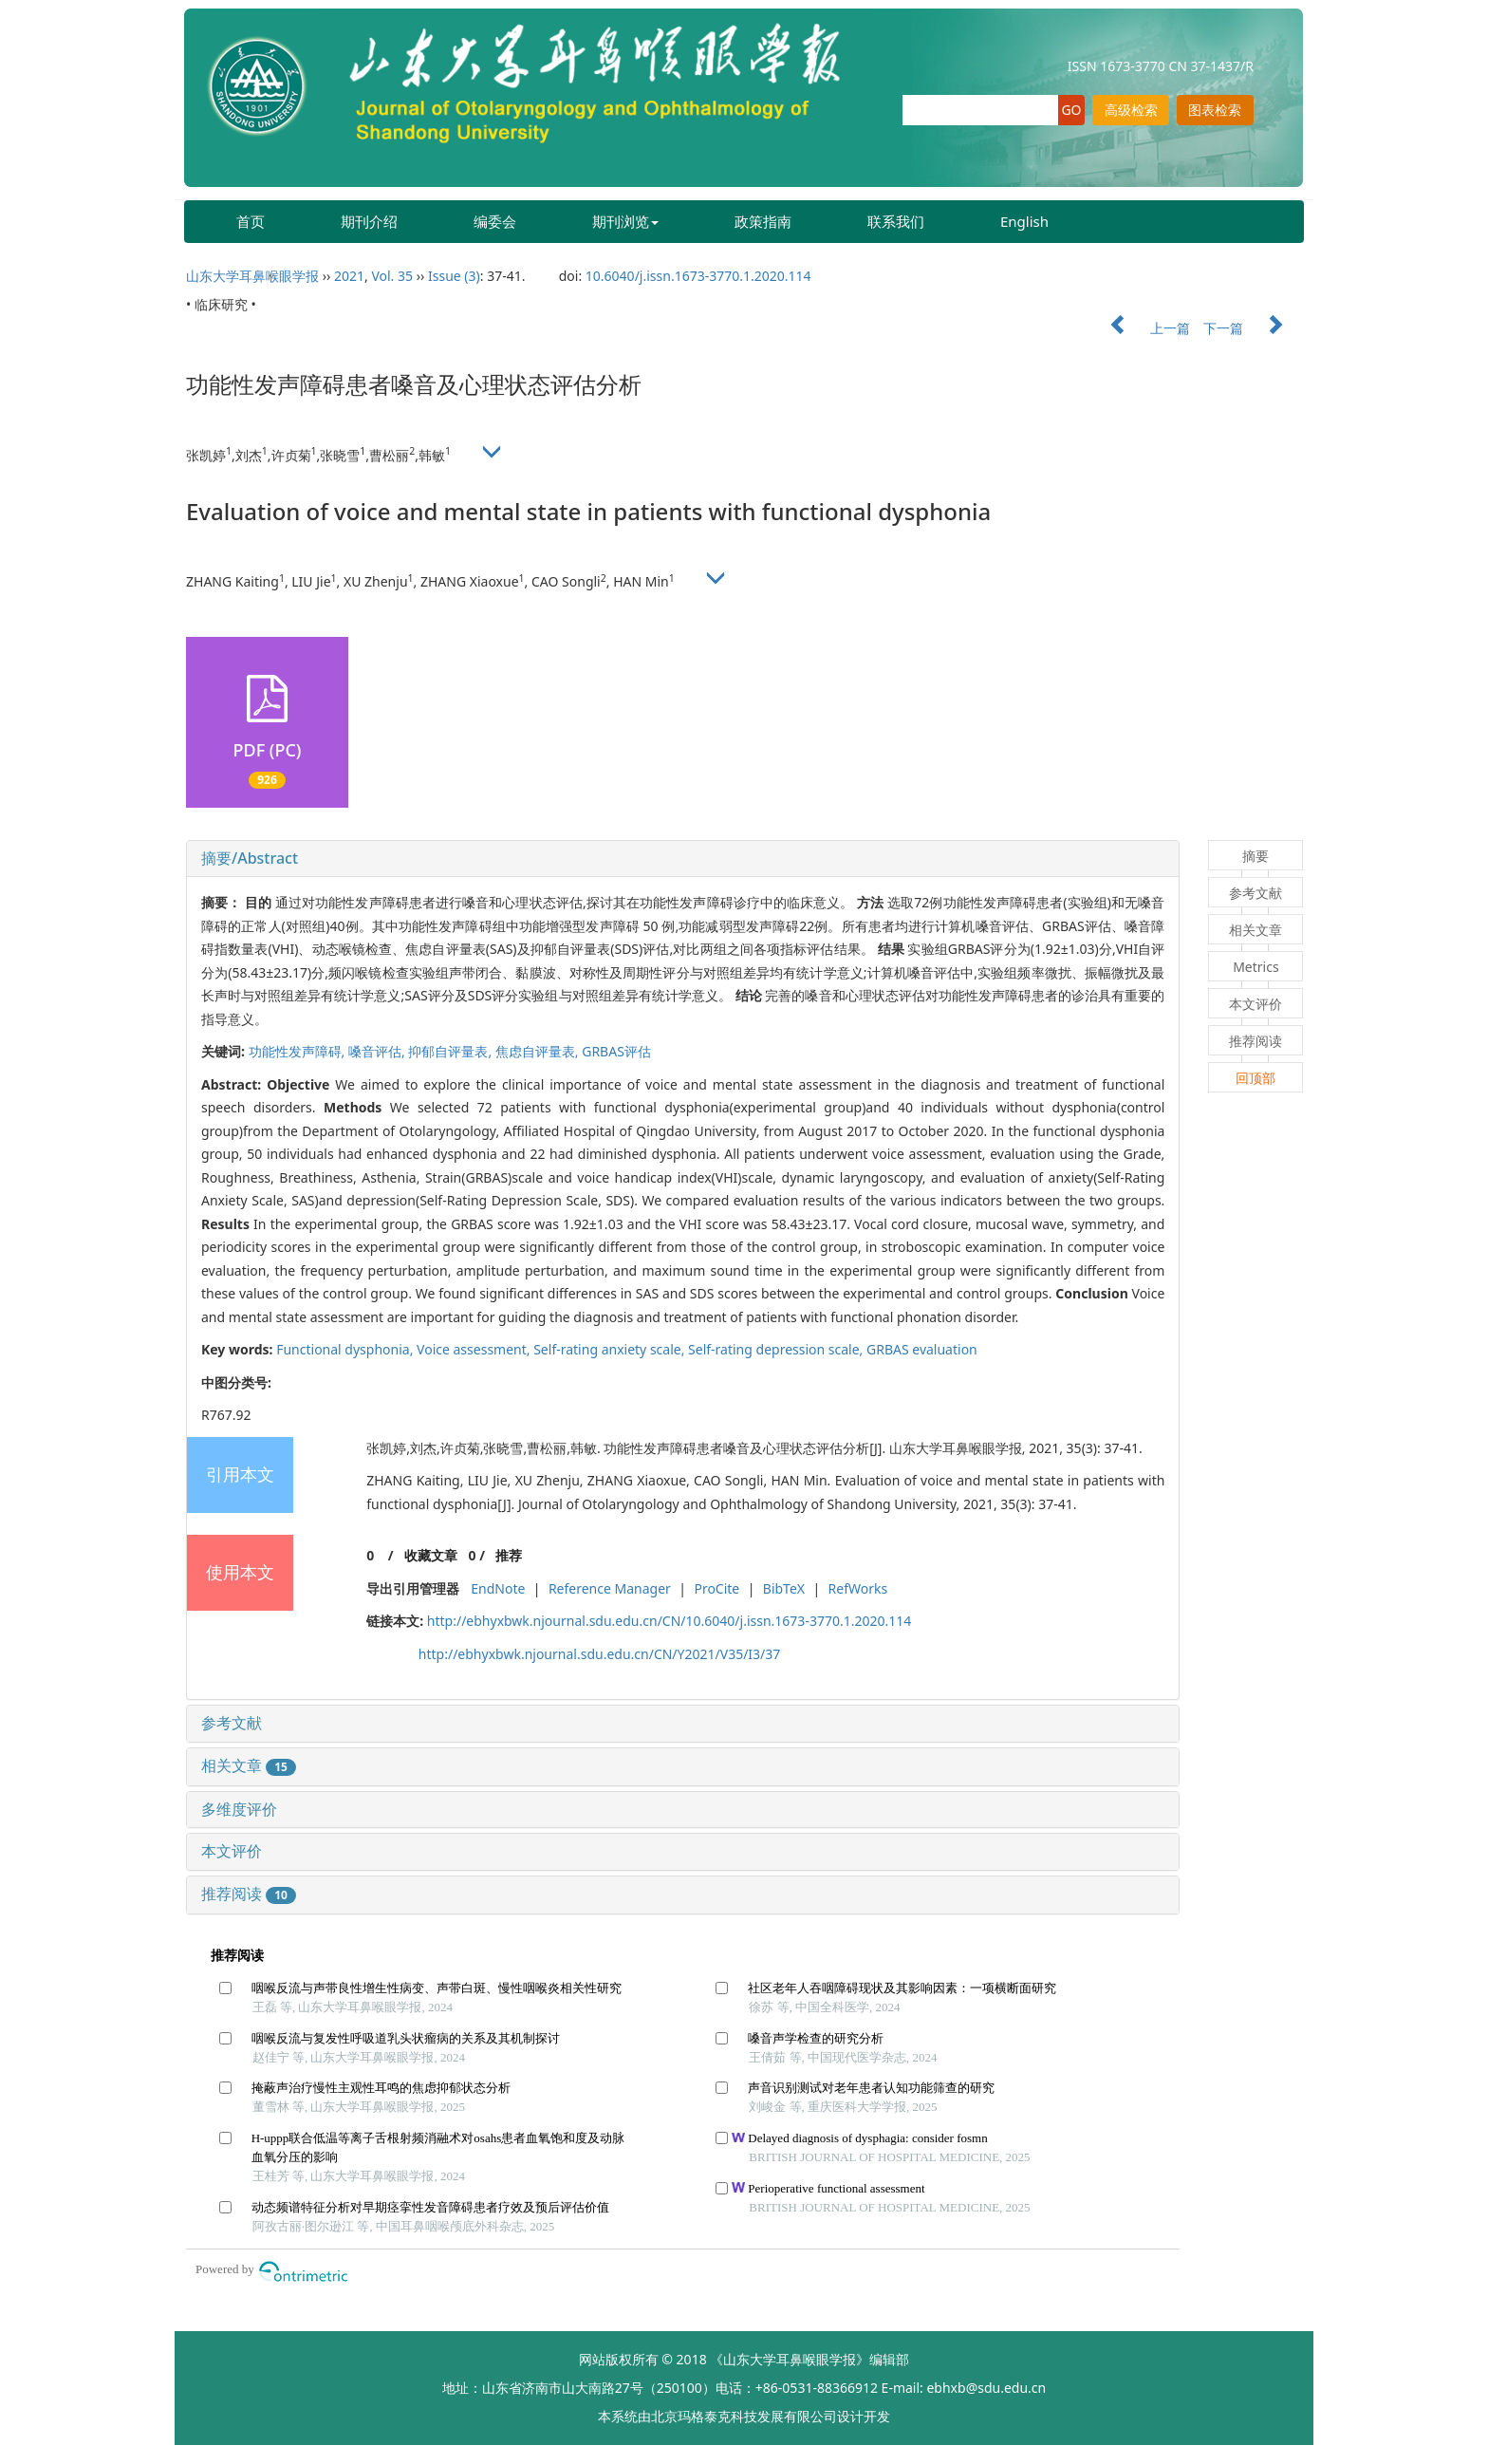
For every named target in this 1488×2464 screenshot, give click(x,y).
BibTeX (784, 1588)
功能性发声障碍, (298, 1051)
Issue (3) (454, 276)
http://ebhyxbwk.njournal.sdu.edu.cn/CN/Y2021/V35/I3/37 (599, 1654)
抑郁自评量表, (451, 1051)
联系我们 (895, 221)
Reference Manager (610, 1588)
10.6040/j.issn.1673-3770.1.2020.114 (698, 276)
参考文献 (231, 1722)
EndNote (498, 1588)
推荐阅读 (248, 1893)
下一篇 (1252, 328)
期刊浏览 (625, 221)
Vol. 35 (392, 276)
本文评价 (231, 1850)
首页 (250, 221)
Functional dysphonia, (346, 1349)
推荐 (508, 1555)
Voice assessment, (475, 1349)
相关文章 (248, 1765)
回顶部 (1255, 1078)
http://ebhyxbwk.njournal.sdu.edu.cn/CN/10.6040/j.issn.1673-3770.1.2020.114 (669, 1621)
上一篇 (1140, 328)
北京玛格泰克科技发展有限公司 (744, 2416)
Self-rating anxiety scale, (610, 1349)
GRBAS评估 (616, 1051)
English (1024, 221)
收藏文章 (430, 1555)
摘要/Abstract (249, 858)
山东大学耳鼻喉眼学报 (252, 276)
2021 (349, 276)
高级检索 (1131, 110)
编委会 (495, 221)
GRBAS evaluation (921, 1349)
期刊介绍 (369, 221)
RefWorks (858, 1588)
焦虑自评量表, (538, 1051)
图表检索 (1214, 110)
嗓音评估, (378, 1051)
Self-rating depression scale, (777, 1349)
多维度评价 (239, 1809)
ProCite (716, 1588)
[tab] (683, 859)
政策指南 (763, 221)
